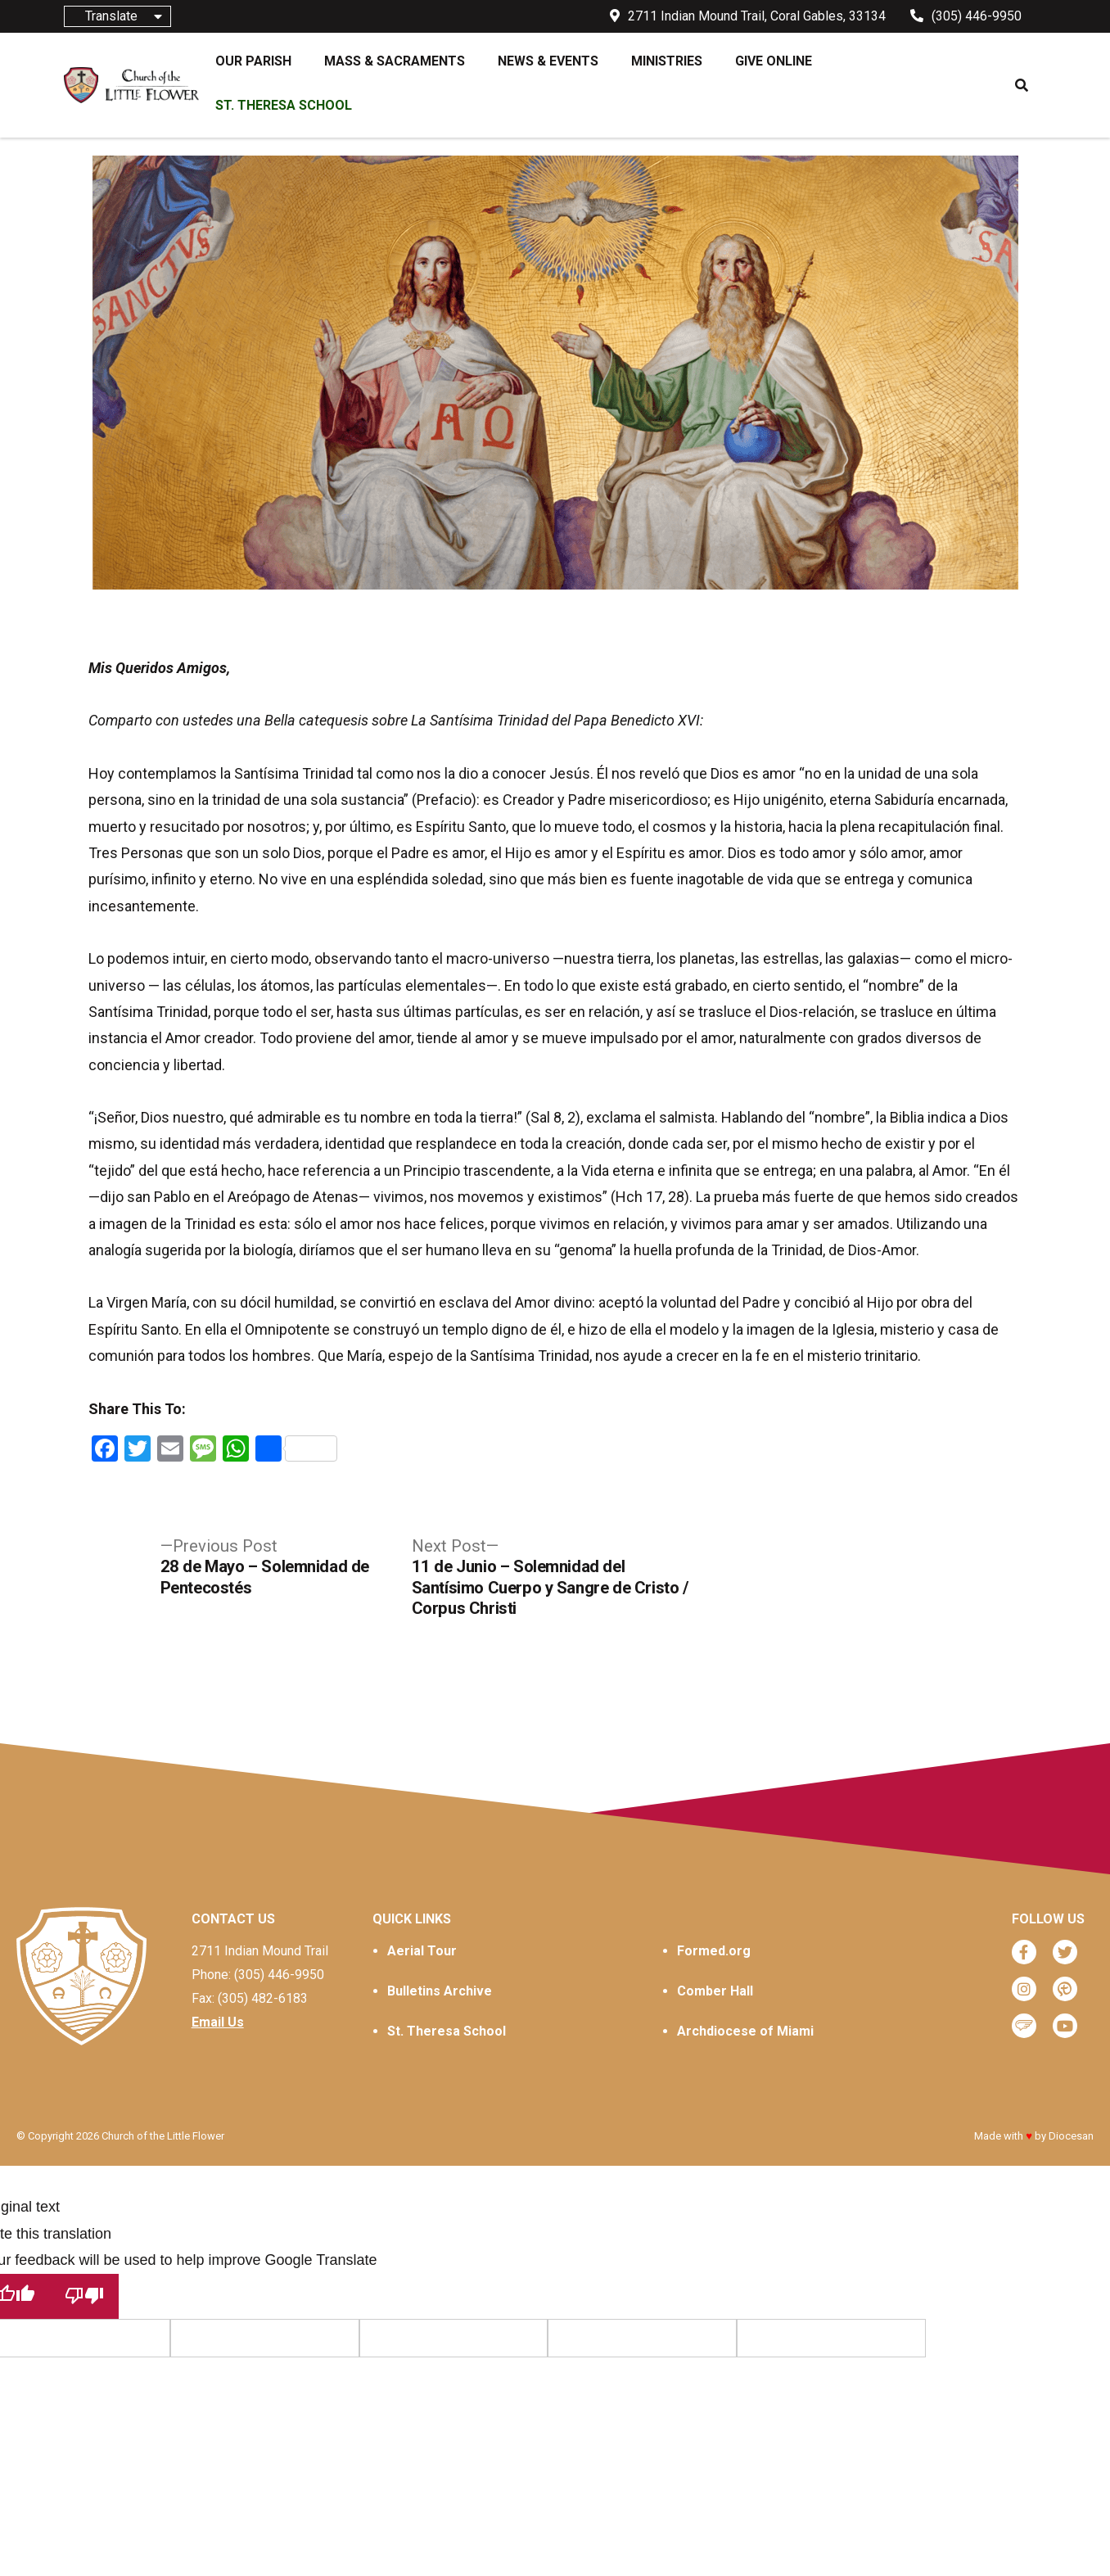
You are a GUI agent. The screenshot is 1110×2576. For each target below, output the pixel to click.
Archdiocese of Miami (745, 2031)
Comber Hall (715, 1991)
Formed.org (714, 1951)
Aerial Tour (422, 1951)
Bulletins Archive (439, 1991)
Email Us (218, 2022)
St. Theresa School (446, 2031)
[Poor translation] (84, 2296)
